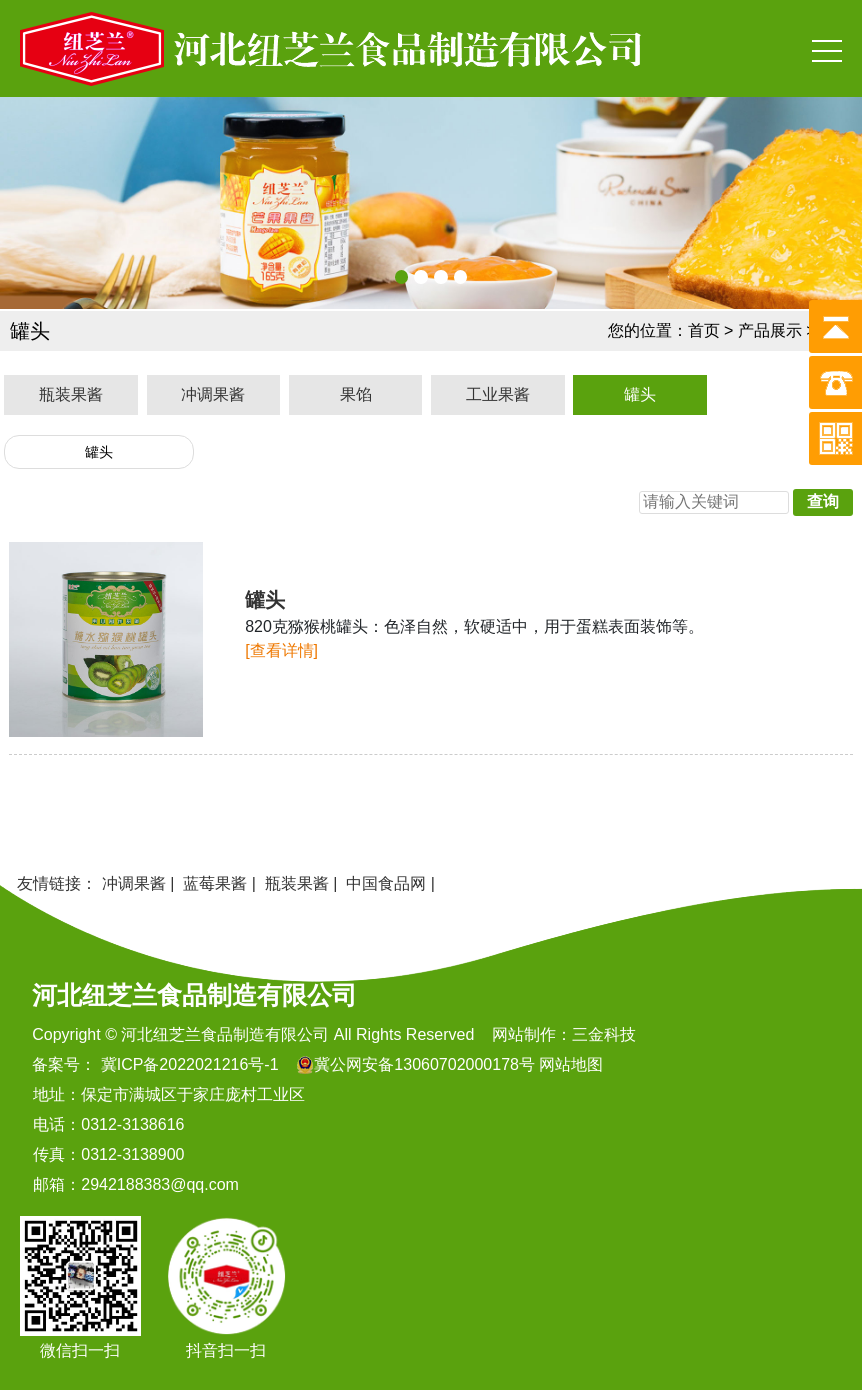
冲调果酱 (213, 394)
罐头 (640, 394)
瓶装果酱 (71, 394)
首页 (704, 330)
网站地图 (571, 1064)
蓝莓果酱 (215, 883)
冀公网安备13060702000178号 (424, 1064)
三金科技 (604, 1034)
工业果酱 (498, 394)
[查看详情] (281, 650)
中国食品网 (386, 883)
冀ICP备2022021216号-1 (187, 1064)
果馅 (356, 394)
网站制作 (524, 1034)
